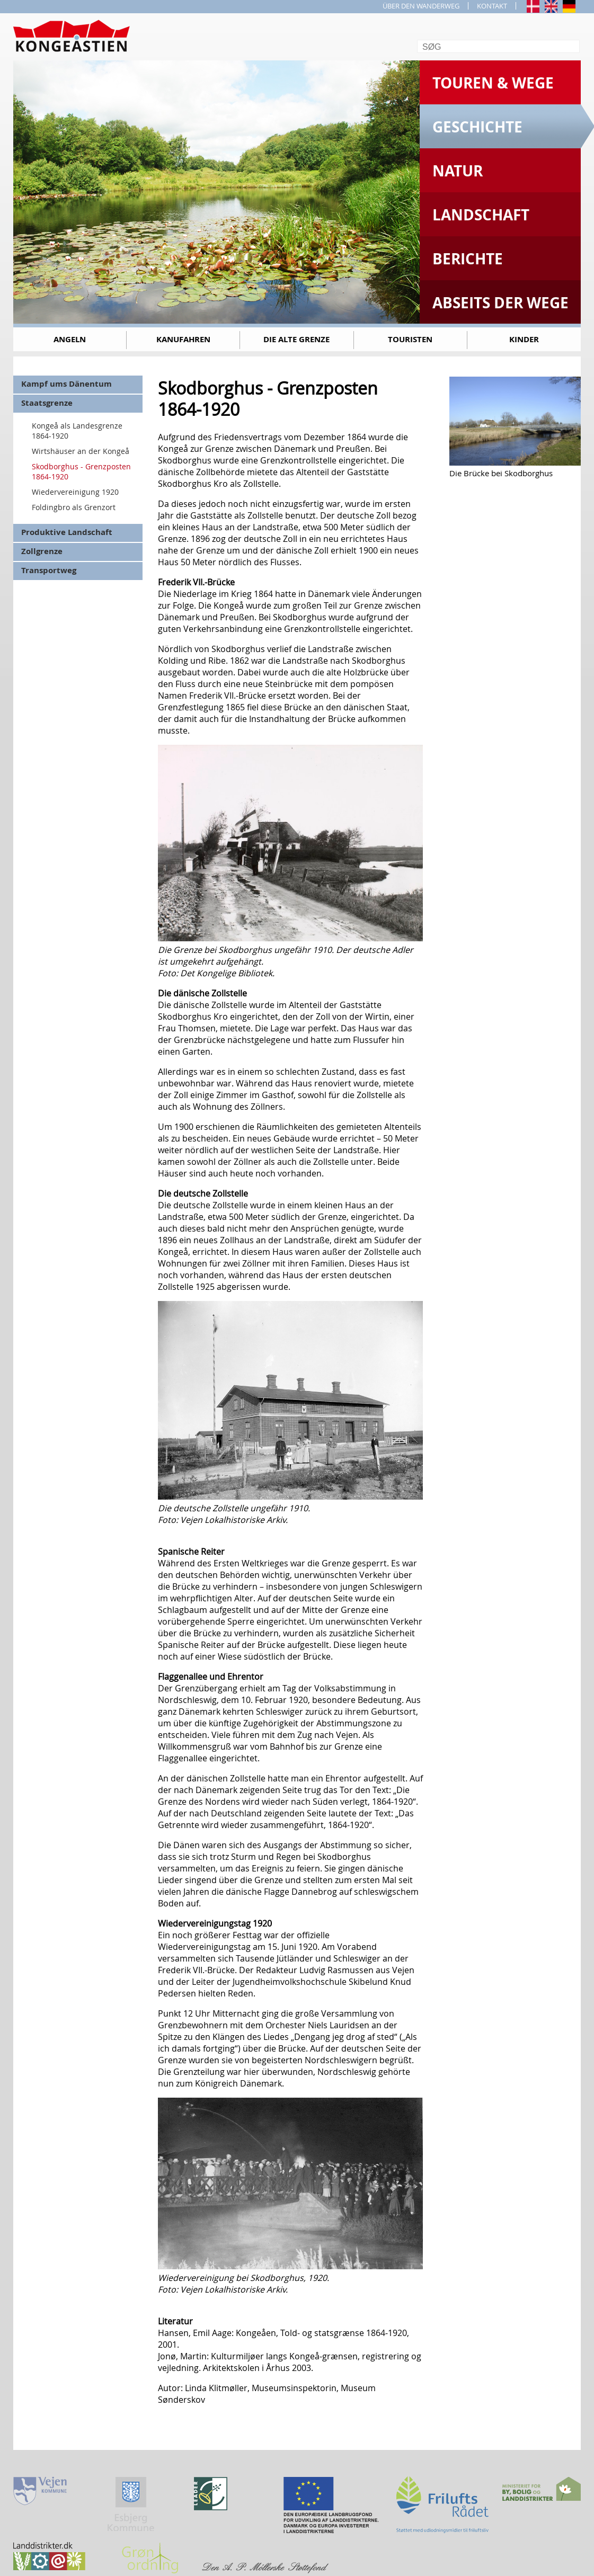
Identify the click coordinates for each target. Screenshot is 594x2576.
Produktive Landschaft (66, 532)
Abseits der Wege (500, 302)
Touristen (410, 339)
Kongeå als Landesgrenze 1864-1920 (77, 431)
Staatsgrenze (47, 402)
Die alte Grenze (296, 339)
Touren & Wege (493, 83)
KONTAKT (492, 6)
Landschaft (480, 214)
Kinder (524, 339)
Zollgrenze (42, 551)
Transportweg (48, 570)
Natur (457, 171)
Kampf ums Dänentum (66, 383)
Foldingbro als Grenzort (74, 507)
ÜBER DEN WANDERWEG (421, 6)
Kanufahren (183, 339)
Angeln (70, 339)
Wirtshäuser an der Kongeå (80, 451)
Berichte (467, 258)
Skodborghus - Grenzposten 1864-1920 (81, 471)
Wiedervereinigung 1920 (75, 492)
